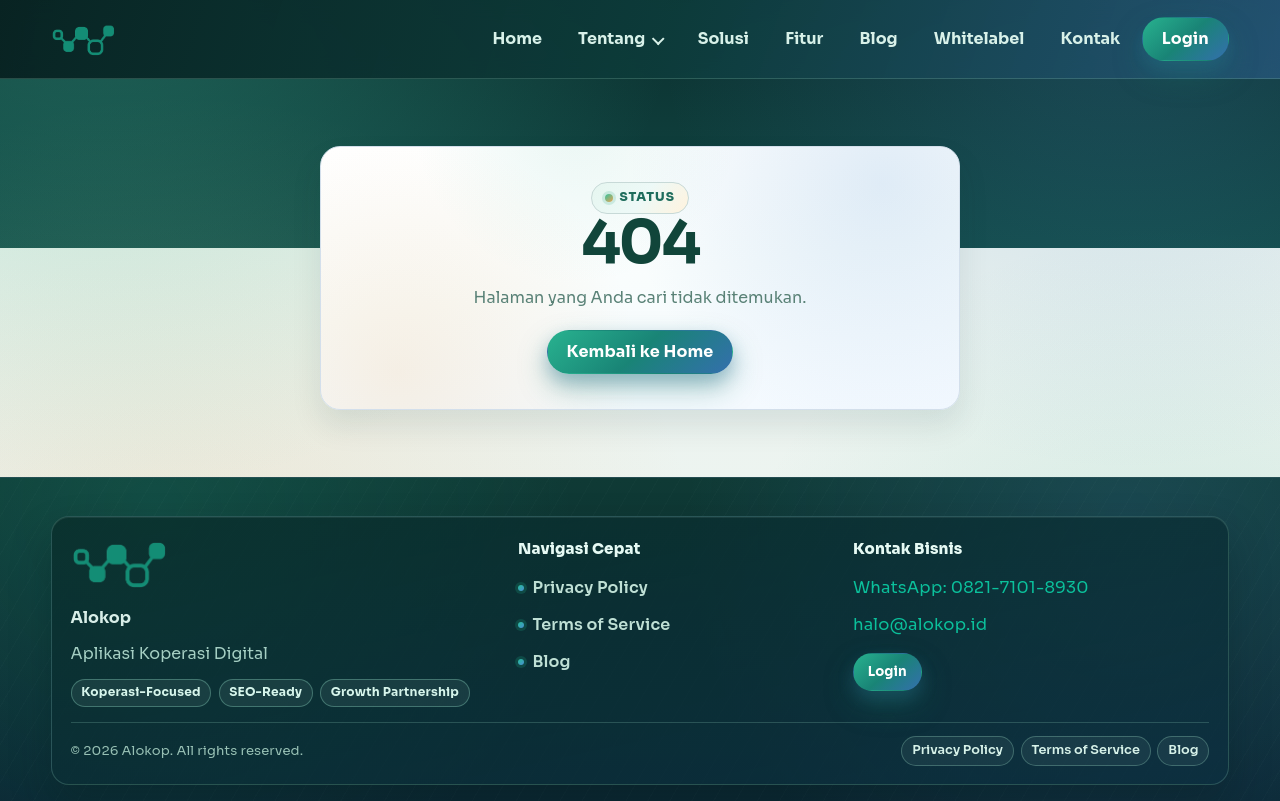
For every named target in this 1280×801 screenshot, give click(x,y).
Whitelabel (979, 38)
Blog (879, 38)
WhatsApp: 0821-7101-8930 (971, 587)
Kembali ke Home (640, 351)
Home (516, 38)
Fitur (804, 38)
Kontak (1091, 38)
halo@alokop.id (920, 624)
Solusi (723, 38)
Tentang (611, 38)
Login (1185, 38)
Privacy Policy (590, 587)
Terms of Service (601, 624)
